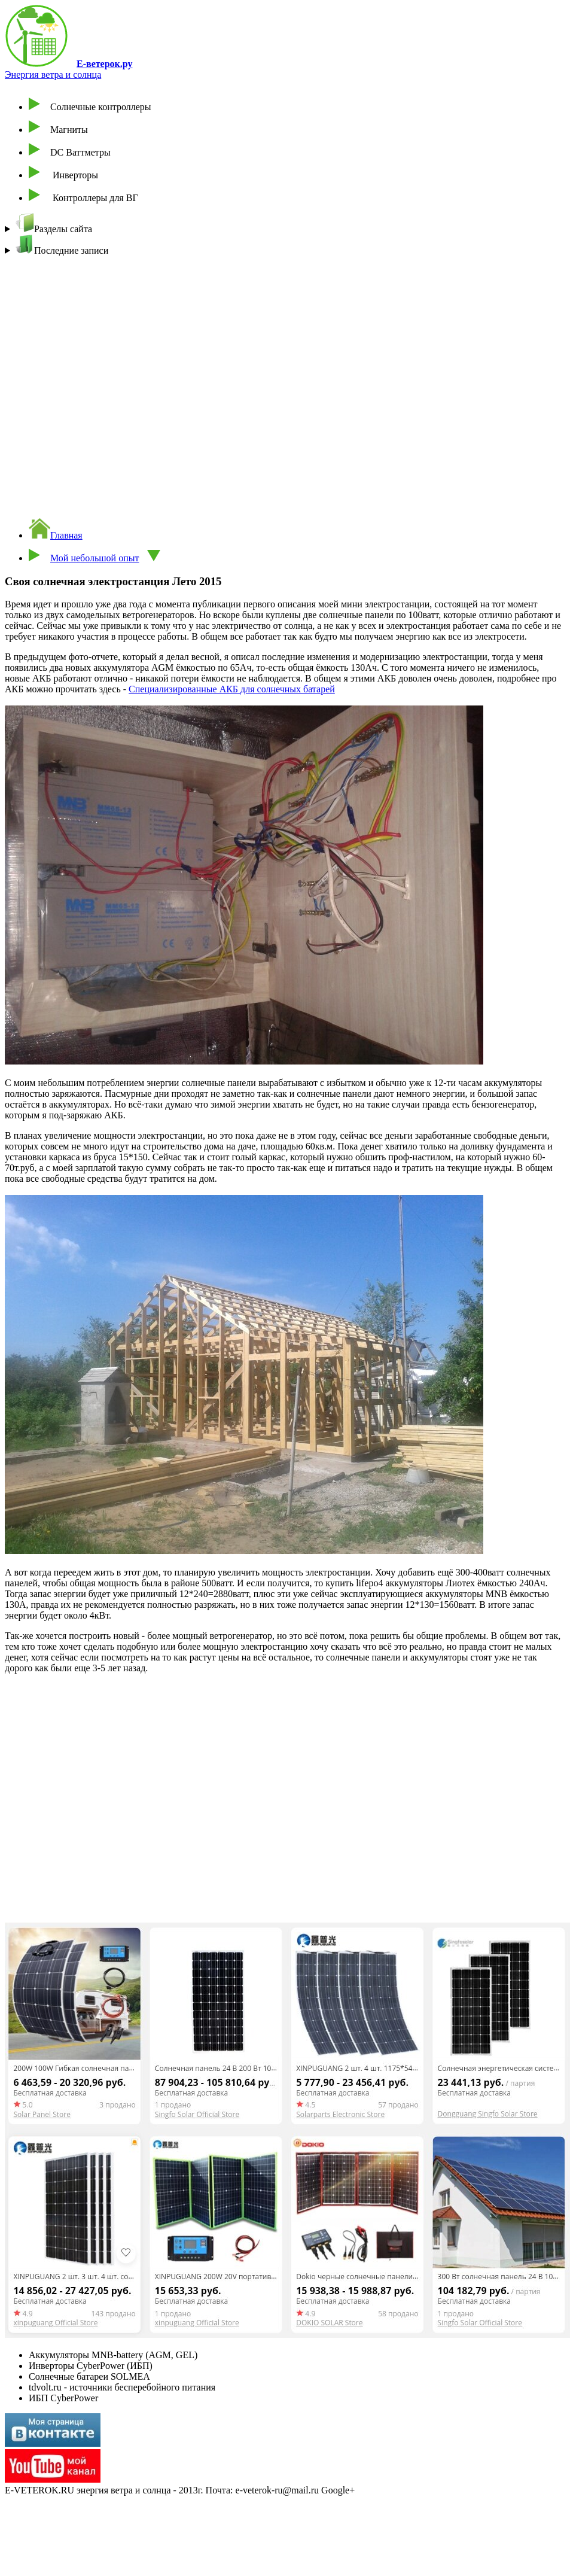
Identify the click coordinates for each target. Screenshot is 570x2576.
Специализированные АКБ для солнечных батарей (232, 689)
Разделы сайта (53, 223)
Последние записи (61, 245)
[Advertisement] (215, 382)
